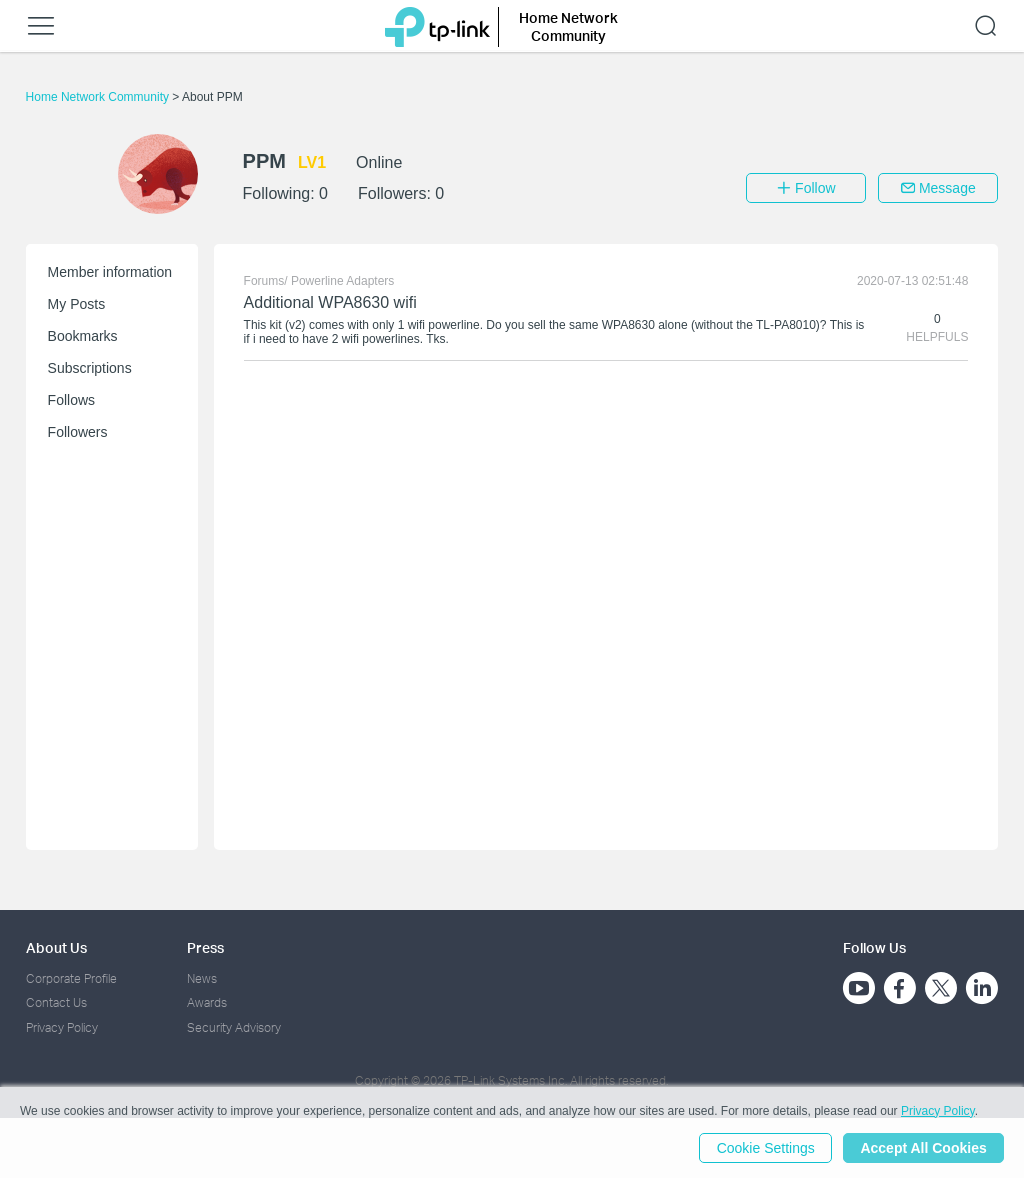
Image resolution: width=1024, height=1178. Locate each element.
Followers (78, 432)
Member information (110, 272)
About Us (56, 947)
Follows (71, 400)
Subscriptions (90, 368)
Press (205, 947)
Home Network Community (99, 97)
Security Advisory (234, 1027)
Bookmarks (83, 336)
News (202, 978)
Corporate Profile (71, 978)
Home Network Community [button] (568, 26)
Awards (207, 1002)
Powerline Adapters (342, 281)
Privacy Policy (62, 1027)
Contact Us (56, 1002)
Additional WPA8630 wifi (330, 302)
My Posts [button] (77, 304)
